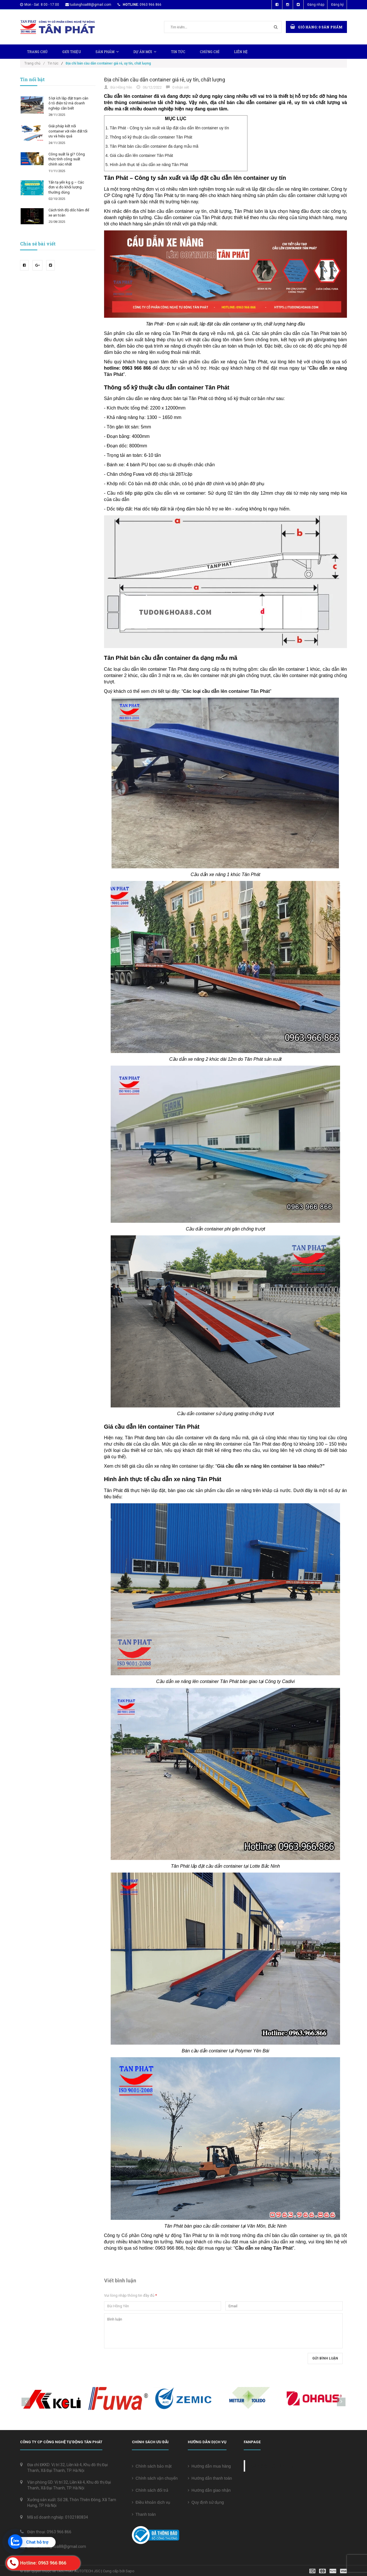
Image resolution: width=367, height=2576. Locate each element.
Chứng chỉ (209, 51)
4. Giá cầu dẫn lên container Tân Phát (139, 155)
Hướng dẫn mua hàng (209, 2466)
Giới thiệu (71, 51)
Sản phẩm (107, 51)
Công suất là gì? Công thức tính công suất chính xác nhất (66, 159)
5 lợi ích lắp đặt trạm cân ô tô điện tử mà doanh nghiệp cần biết (68, 103)
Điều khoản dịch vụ (151, 2502)
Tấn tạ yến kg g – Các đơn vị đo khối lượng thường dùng (66, 187)
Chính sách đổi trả (150, 2490)
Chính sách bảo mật (152, 2466)
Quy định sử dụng (206, 2502)
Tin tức (178, 51)
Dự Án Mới (144, 51)
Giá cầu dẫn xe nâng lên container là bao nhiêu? (269, 1466)
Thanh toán (144, 2514)
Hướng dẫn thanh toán (210, 2478)
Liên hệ (241, 51)
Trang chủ (37, 51)
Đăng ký (337, 5)
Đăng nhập (315, 5)
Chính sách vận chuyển (155, 2478)
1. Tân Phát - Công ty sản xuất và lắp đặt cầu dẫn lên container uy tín (167, 128)
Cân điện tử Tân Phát (273, 2466)
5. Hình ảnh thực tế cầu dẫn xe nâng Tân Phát (146, 164)
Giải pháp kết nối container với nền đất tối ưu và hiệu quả (67, 131)
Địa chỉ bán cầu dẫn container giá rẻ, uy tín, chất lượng (164, 80)
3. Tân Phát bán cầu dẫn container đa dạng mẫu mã (151, 146)
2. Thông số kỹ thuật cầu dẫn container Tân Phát (148, 137)
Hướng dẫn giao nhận (209, 2490)
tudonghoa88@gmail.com (90, 5)
